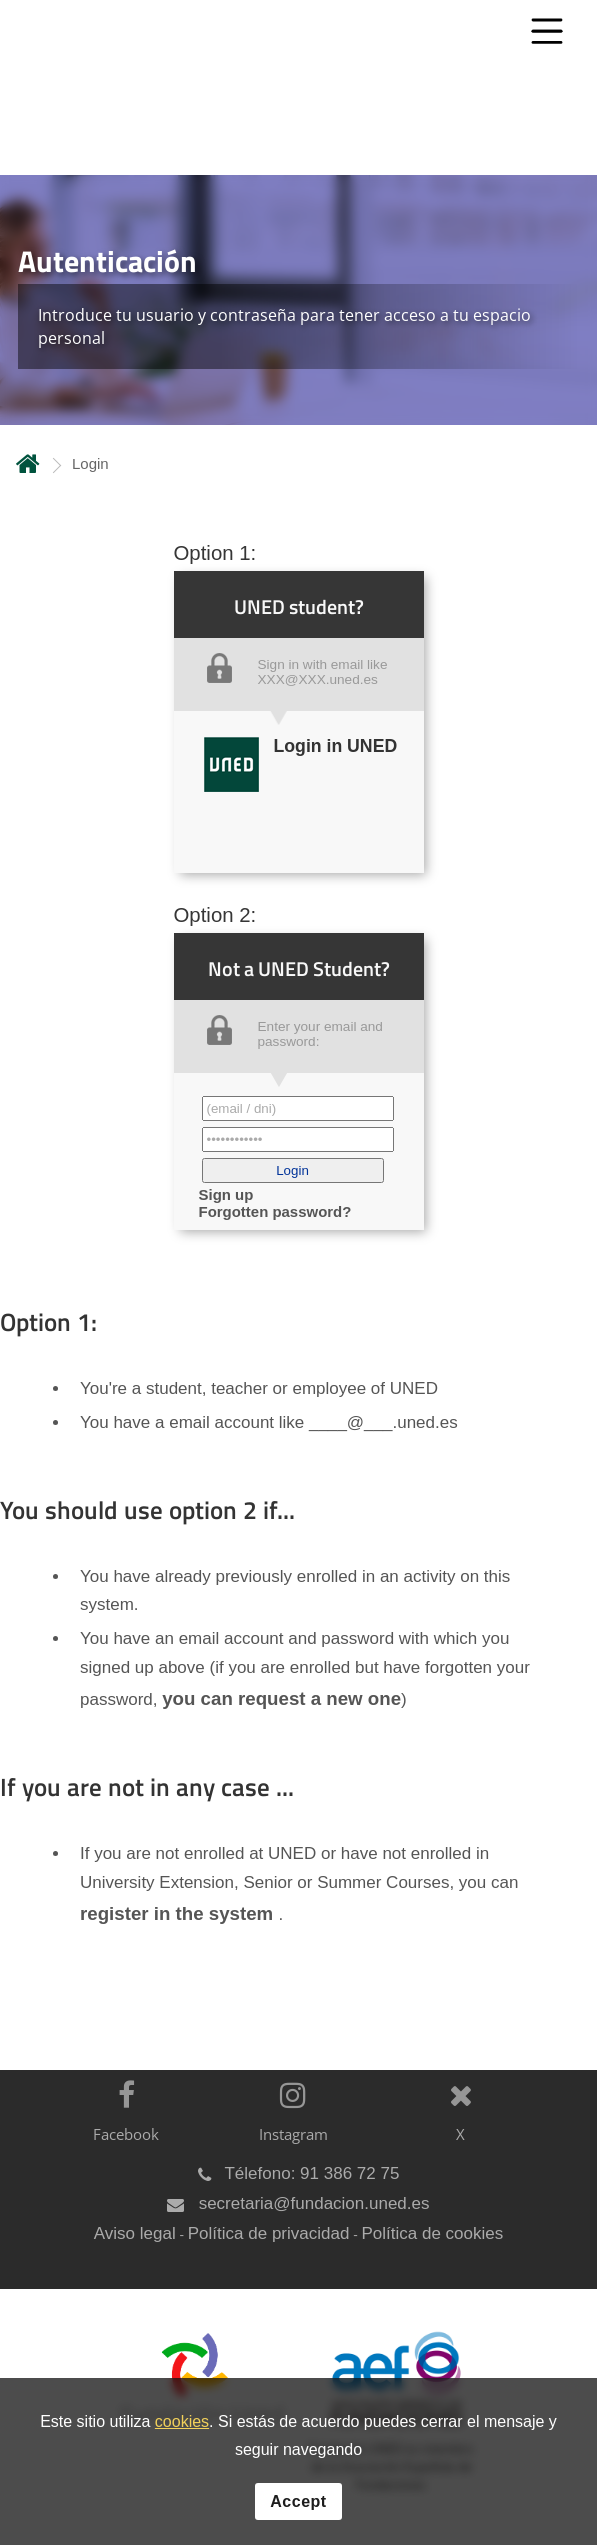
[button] (293, 1170)
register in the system (179, 1913)
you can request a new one (281, 1698)
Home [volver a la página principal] (28, 463)
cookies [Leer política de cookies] (182, 2422)
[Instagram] (288, 2123)
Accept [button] (298, 2501)
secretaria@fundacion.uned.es (314, 2203)
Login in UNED (336, 746)
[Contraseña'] (298, 1139)
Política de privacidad (269, 2233)
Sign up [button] (226, 1194)
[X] (455, 2123)
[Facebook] (121, 2123)
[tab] (298, 300)
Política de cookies (432, 2233)
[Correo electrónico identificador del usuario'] (298, 1108)
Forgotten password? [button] (275, 1211)
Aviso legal (135, 2233)
